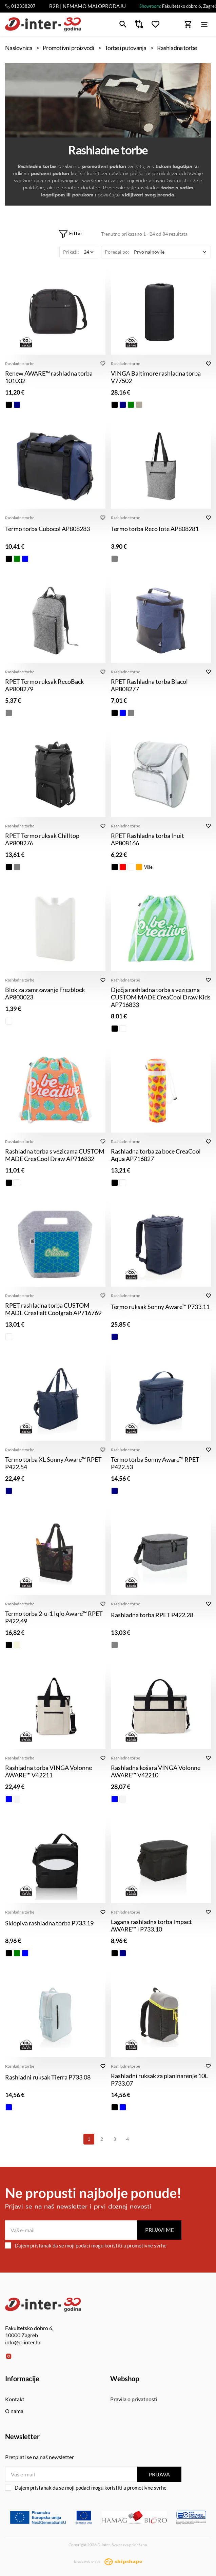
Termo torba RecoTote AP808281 (155, 528)
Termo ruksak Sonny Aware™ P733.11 (160, 1306)
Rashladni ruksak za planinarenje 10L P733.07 (159, 2079)
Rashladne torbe (19, 363)
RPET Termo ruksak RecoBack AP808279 (44, 685)
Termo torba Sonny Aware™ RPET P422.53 (155, 1463)
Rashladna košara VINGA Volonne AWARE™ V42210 (155, 1771)
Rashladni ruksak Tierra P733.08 (48, 2077)
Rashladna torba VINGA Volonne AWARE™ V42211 (48, 1771)
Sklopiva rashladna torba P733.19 (49, 1923)
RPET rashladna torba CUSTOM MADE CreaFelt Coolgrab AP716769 (53, 1309)
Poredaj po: (117, 252)
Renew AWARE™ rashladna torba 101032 (49, 376)
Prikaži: (71, 252)
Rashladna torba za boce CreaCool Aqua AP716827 (156, 1154)
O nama (14, 2411)
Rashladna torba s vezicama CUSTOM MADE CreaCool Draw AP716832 (54, 1154)
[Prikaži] (88, 252)
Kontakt (14, 2399)
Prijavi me (159, 2229)
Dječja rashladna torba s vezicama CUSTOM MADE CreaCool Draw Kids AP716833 (161, 997)
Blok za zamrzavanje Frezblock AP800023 (45, 993)
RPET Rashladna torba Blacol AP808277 (149, 685)
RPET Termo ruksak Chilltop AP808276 (42, 839)
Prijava (159, 2474)
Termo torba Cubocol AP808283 (47, 528)
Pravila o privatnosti (133, 2399)
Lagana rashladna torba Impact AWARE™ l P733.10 (151, 1925)
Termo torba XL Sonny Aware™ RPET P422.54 (53, 1463)
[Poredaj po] (170, 252)
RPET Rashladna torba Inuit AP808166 (147, 839)
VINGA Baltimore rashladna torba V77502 (156, 376)
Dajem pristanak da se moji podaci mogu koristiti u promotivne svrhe (85, 2245)
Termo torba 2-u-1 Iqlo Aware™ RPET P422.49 (54, 1617)
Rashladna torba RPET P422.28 (152, 1615)
